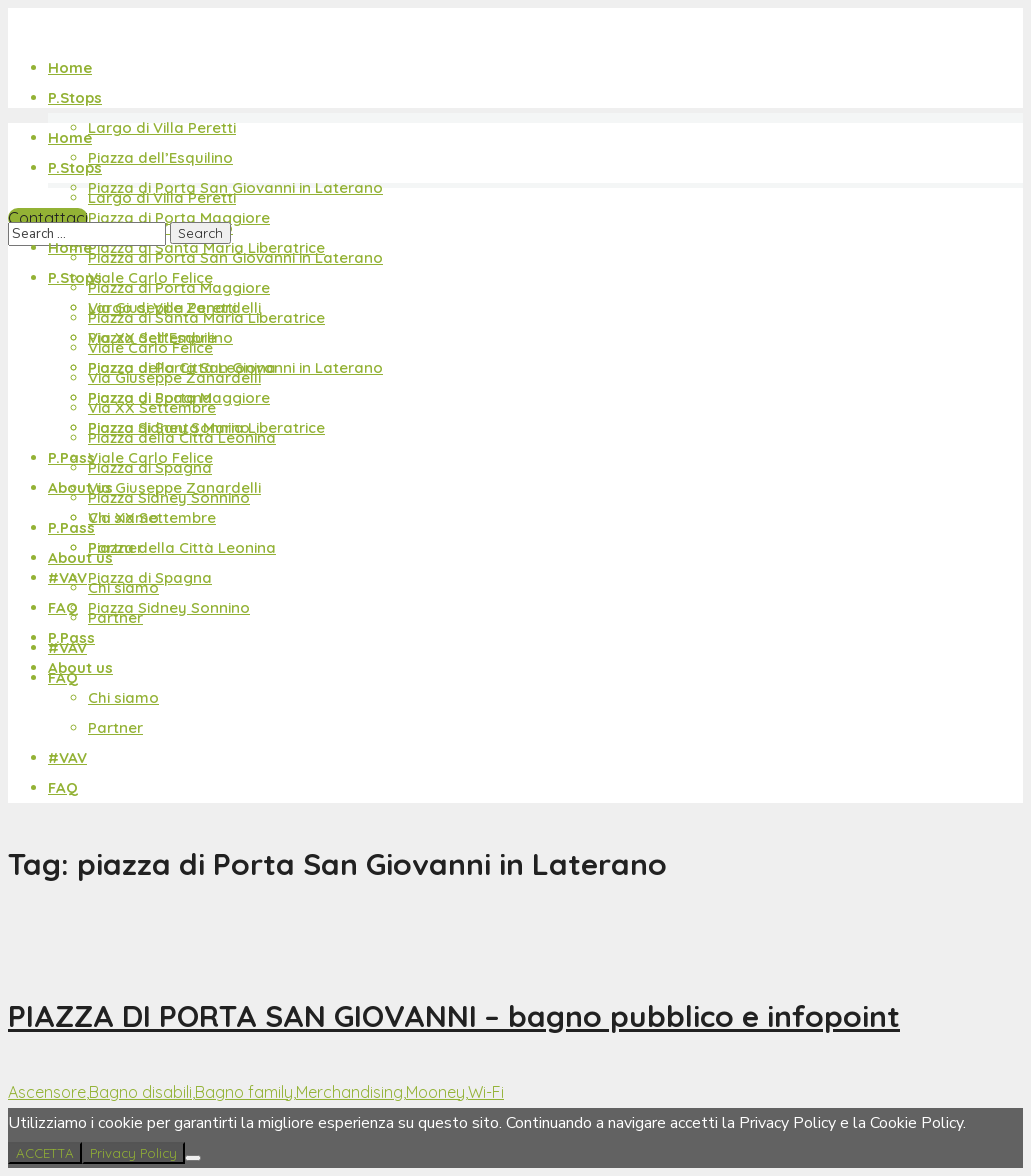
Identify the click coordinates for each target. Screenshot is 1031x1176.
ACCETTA (45, 1153)
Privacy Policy (133, 1153)
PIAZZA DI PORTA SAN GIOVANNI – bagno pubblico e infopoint (454, 1016)
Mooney (435, 1092)
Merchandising (349, 1092)
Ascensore (47, 1092)
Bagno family (244, 1092)
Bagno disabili (140, 1092)
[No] (193, 1158)
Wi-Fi (486, 1092)
